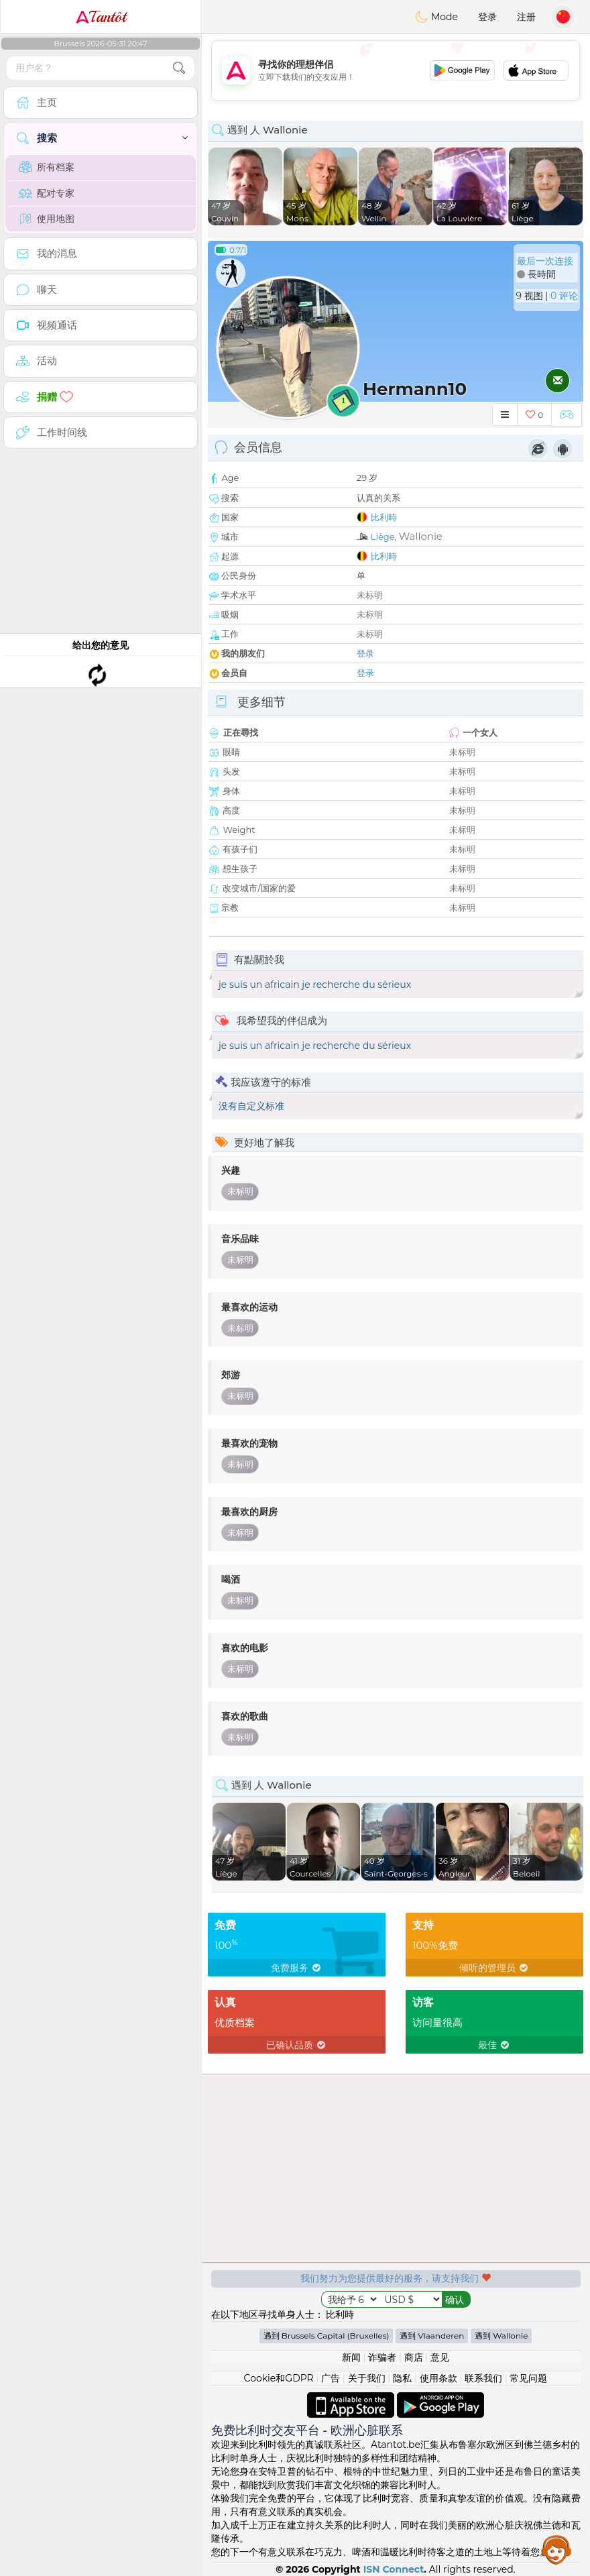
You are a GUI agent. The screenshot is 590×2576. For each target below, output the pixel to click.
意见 (439, 2357)
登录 (487, 17)
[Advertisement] (395, 70)
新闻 (351, 2357)
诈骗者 (382, 2357)
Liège (383, 536)
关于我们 (367, 2378)
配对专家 (46, 193)
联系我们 (483, 2378)
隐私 (402, 2378)
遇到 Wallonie (501, 2336)
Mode (436, 16)
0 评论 (564, 296)
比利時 (384, 517)
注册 (526, 17)
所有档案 (46, 167)
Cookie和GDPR (279, 2378)
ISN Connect (393, 2569)
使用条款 (438, 2378)
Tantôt (101, 17)
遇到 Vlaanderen (432, 2336)
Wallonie (420, 536)
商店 (413, 2357)
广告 (330, 2378)
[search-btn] (179, 68)
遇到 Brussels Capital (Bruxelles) (326, 2336)
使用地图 (46, 218)
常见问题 (528, 2378)
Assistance (556, 2549)
